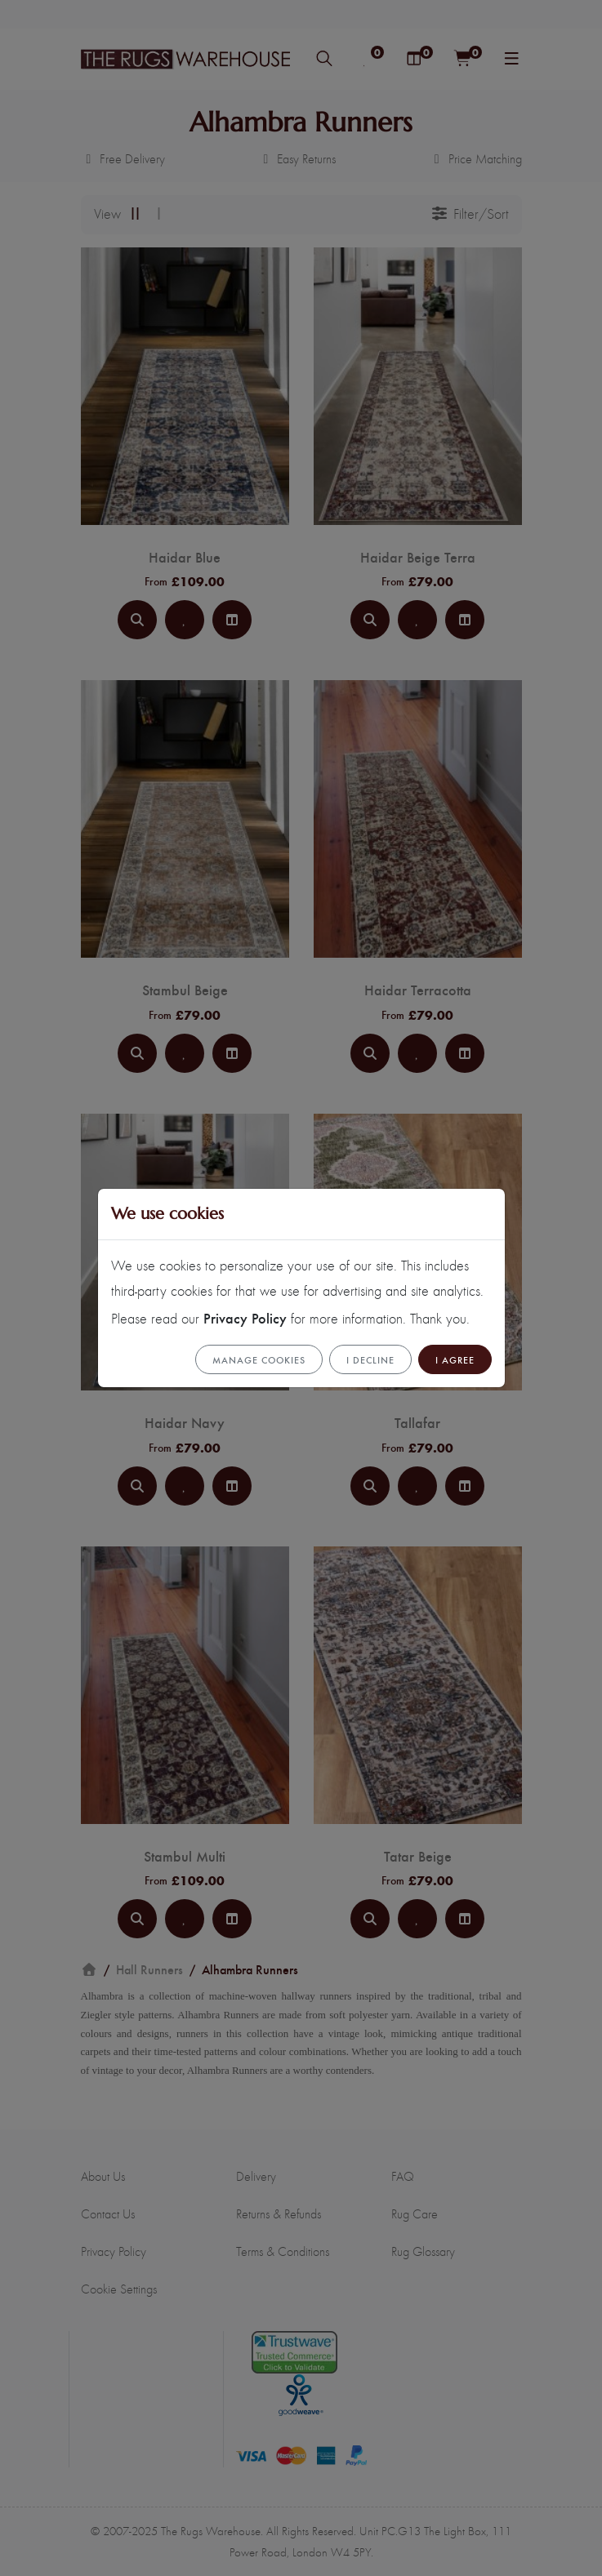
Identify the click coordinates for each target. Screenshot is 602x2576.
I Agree (455, 1359)
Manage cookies (258, 1359)
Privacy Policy (245, 1317)
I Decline (370, 1359)
